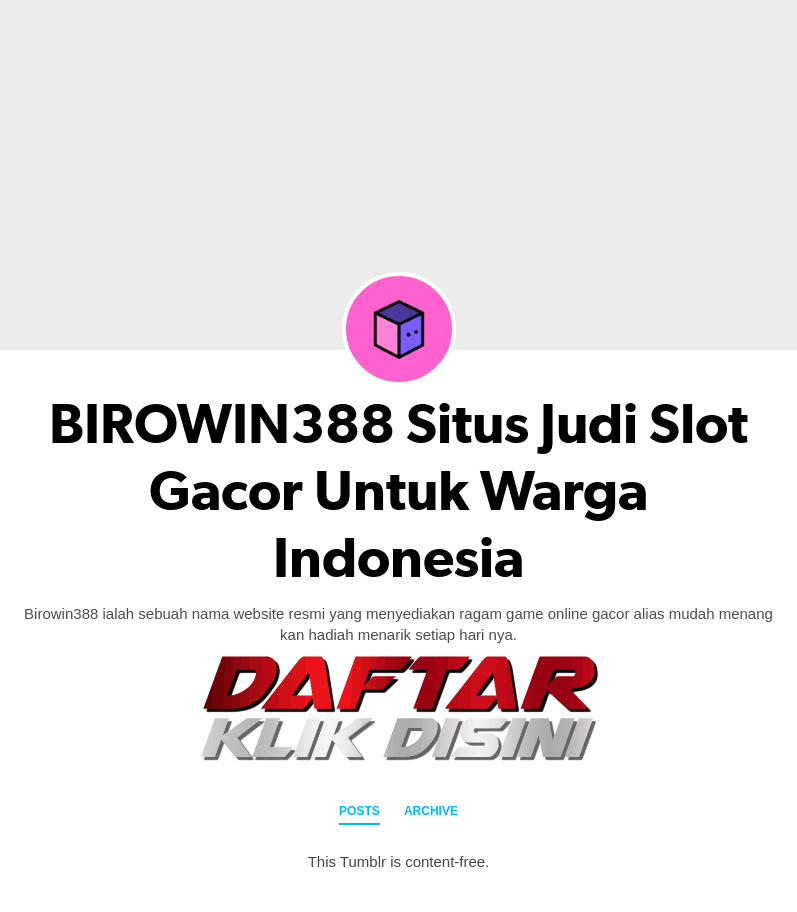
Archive (431, 811)
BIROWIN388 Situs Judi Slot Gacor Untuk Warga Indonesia (398, 491)
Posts (359, 811)
